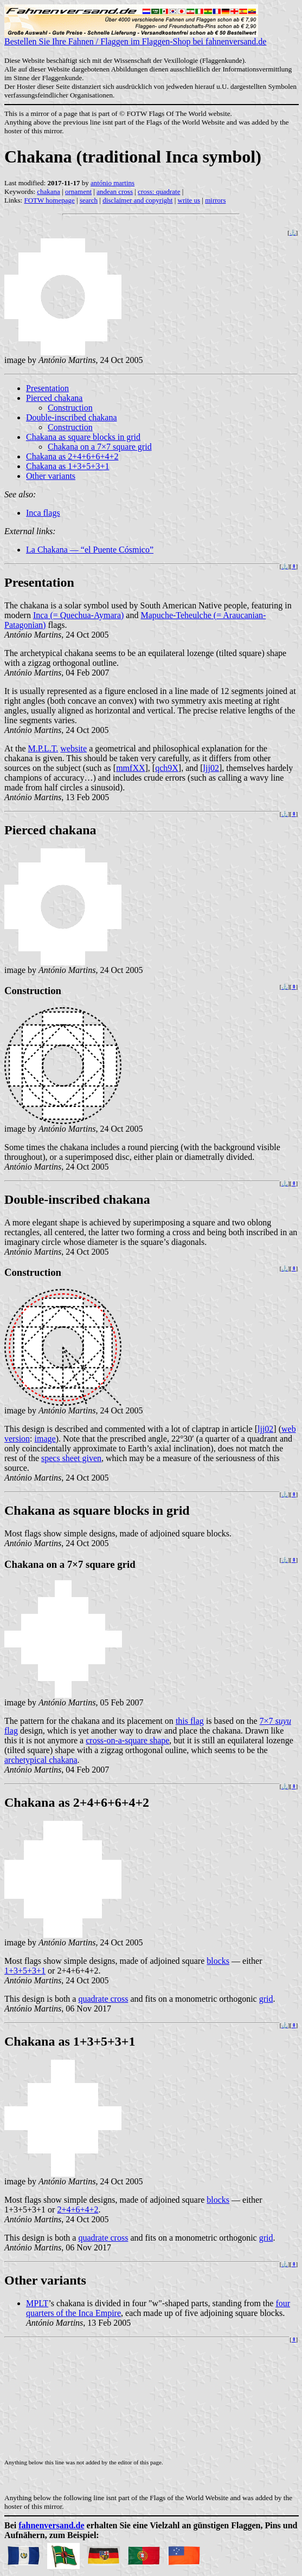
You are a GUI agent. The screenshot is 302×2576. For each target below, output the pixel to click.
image (45, 1438)
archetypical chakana (41, 1759)
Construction (70, 407)
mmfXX (130, 768)
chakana (48, 191)
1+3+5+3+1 (25, 1970)
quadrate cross (103, 1998)
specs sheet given (71, 1458)
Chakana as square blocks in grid (83, 437)
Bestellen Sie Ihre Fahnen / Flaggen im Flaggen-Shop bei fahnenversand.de (135, 37)
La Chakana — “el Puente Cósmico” (89, 549)
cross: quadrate (159, 191)
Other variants (50, 476)
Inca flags (43, 512)
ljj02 (211, 768)
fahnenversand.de (51, 2525)
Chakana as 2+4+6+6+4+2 (72, 456)
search (89, 200)
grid (266, 1998)
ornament (78, 191)
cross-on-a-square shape (127, 1740)
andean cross (115, 191)
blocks (218, 1960)
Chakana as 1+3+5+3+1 (67, 466)
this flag (190, 1720)
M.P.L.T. (43, 748)
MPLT (37, 2303)
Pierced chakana (54, 398)
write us (189, 200)
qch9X (166, 768)
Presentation (47, 388)
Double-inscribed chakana (71, 417)
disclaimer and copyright (137, 200)
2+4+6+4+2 (77, 2209)
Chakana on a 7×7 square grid (100, 446)
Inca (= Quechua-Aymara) (78, 615)
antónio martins (112, 183)
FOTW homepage (49, 200)
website (73, 748)
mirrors (215, 200)
